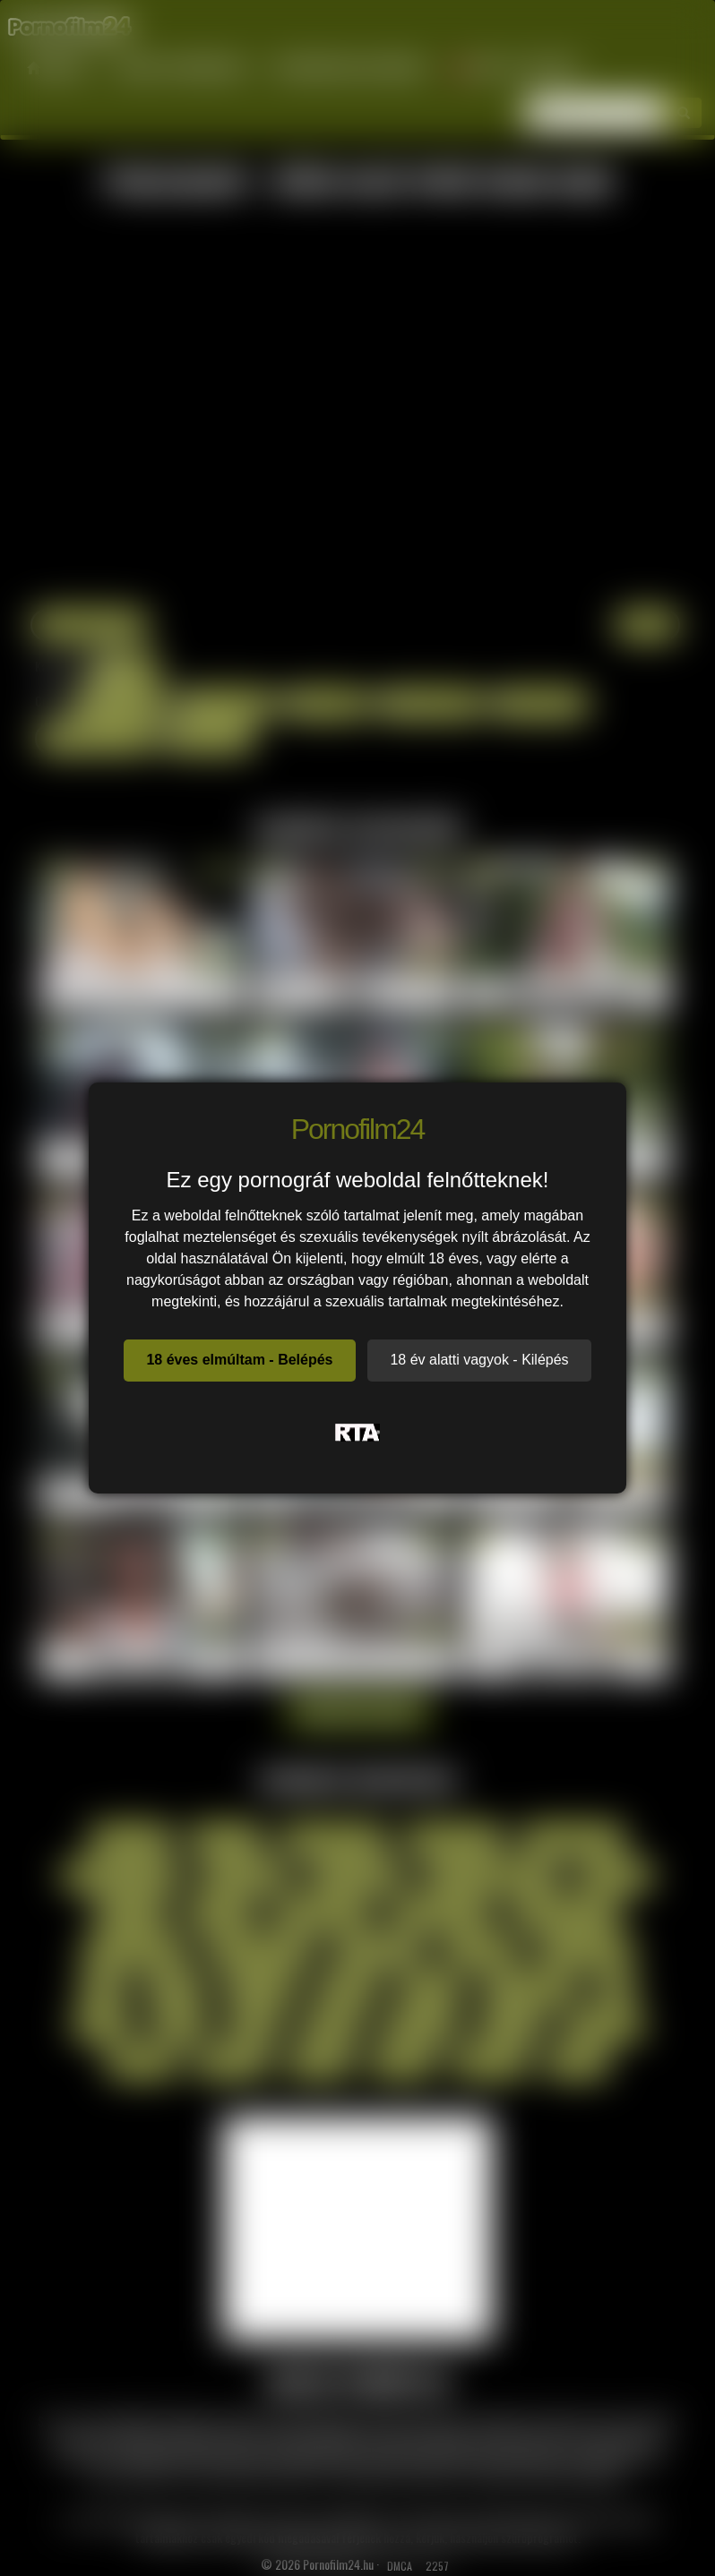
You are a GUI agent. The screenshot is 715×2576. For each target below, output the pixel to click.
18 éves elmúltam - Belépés (239, 1359)
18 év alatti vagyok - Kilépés (479, 1359)
